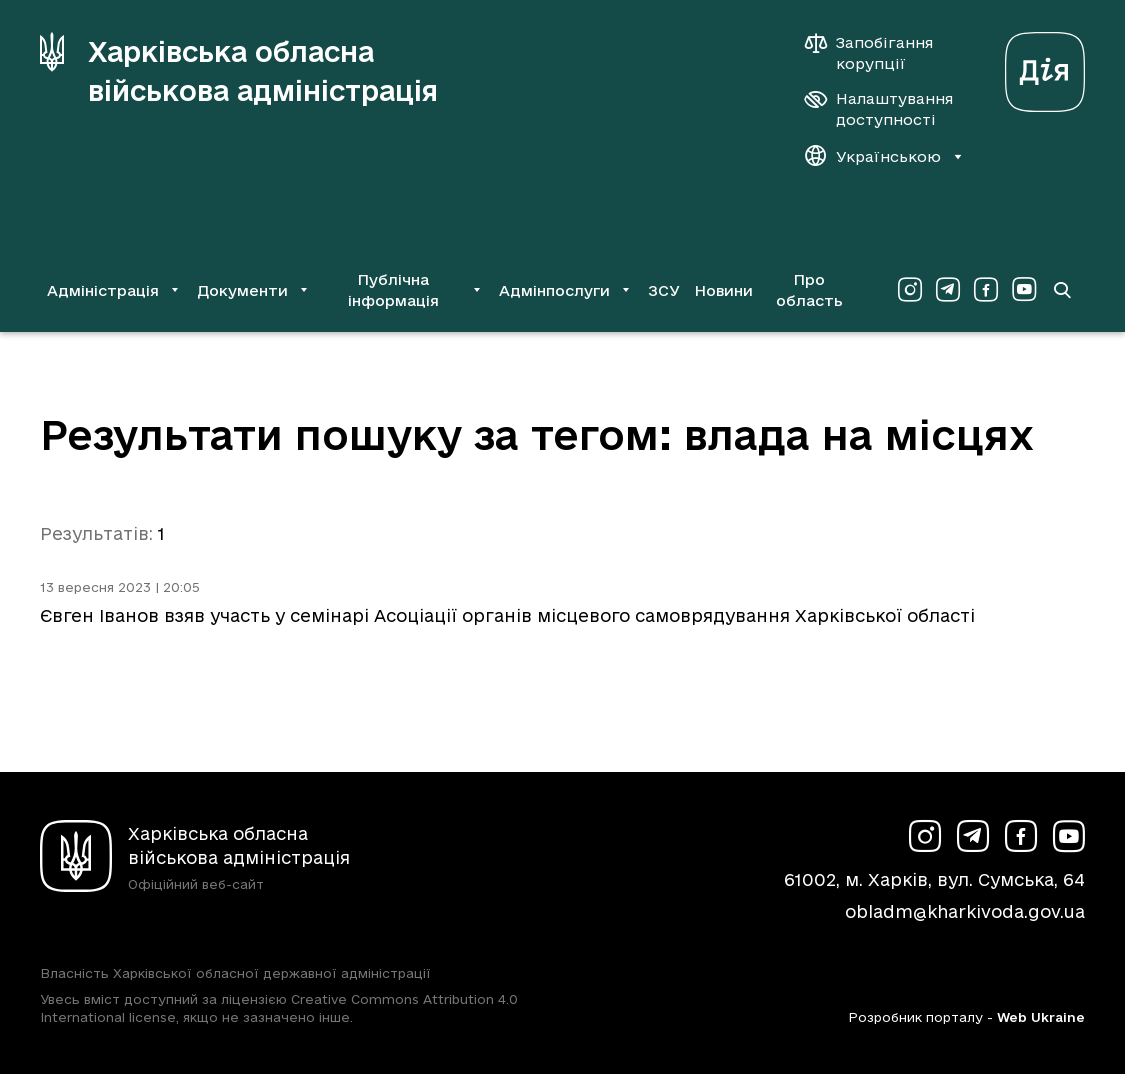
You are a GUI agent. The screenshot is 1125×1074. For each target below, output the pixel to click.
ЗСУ (664, 290)
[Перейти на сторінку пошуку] (1061, 290)
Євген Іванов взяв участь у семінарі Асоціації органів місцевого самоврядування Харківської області (507, 615)
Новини (723, 290)
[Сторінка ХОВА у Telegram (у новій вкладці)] (948, 290)
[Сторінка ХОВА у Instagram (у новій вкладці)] (910, 290)
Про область (809, 290)
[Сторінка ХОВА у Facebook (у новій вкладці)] (986, 290)
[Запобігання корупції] (879, 53)
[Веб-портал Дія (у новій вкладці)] (1045, 66)
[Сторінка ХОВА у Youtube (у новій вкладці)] (1024, 290)
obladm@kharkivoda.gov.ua (965, 911)
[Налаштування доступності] (879, 109)
